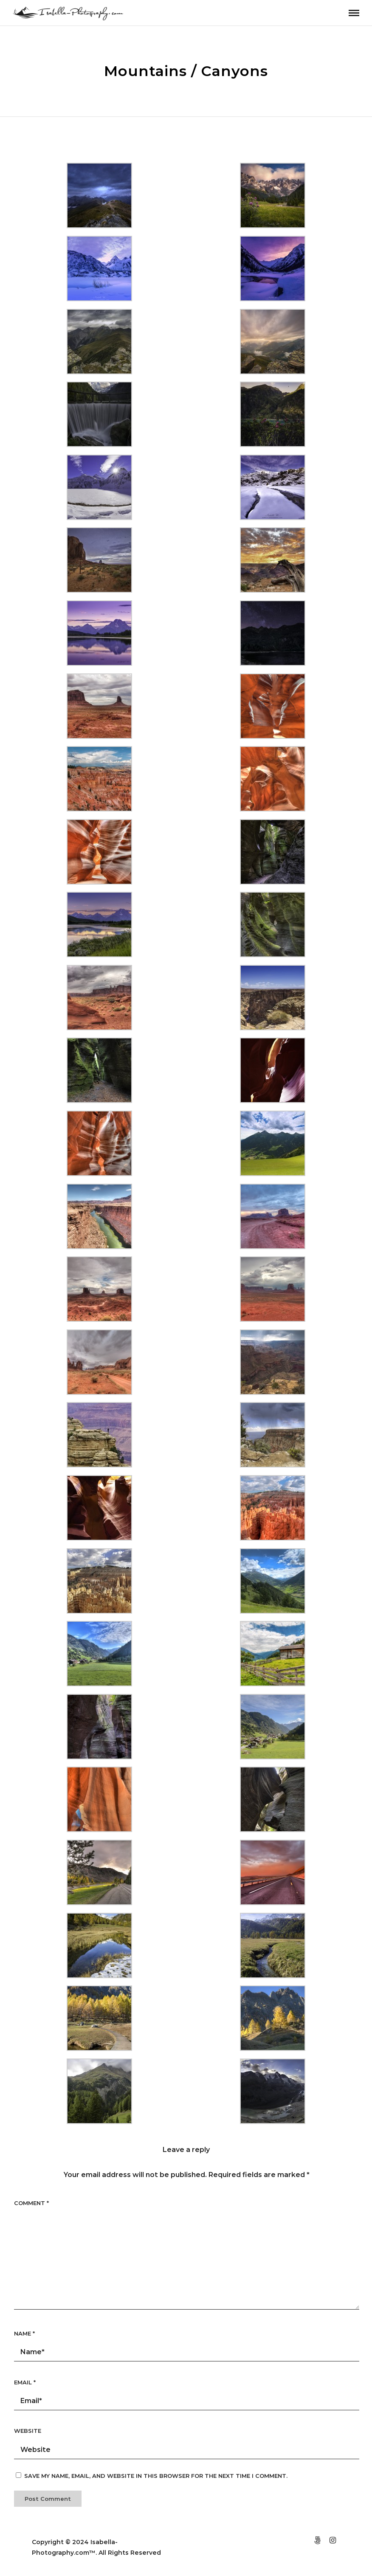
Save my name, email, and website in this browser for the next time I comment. (155, 2475)
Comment (31, 2203)
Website (27, 2430)
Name (24, 2333)
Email (25, 2382)
